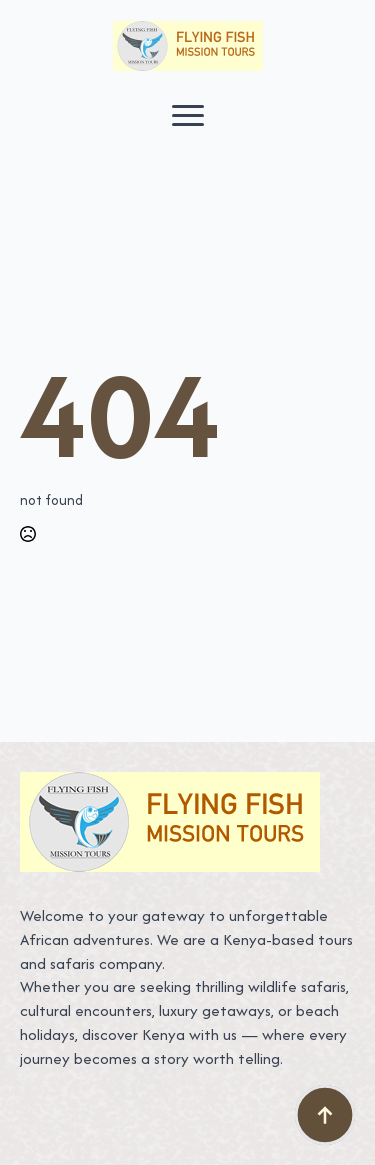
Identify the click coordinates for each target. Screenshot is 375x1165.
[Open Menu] (188, 115)
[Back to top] (325, 1115)
